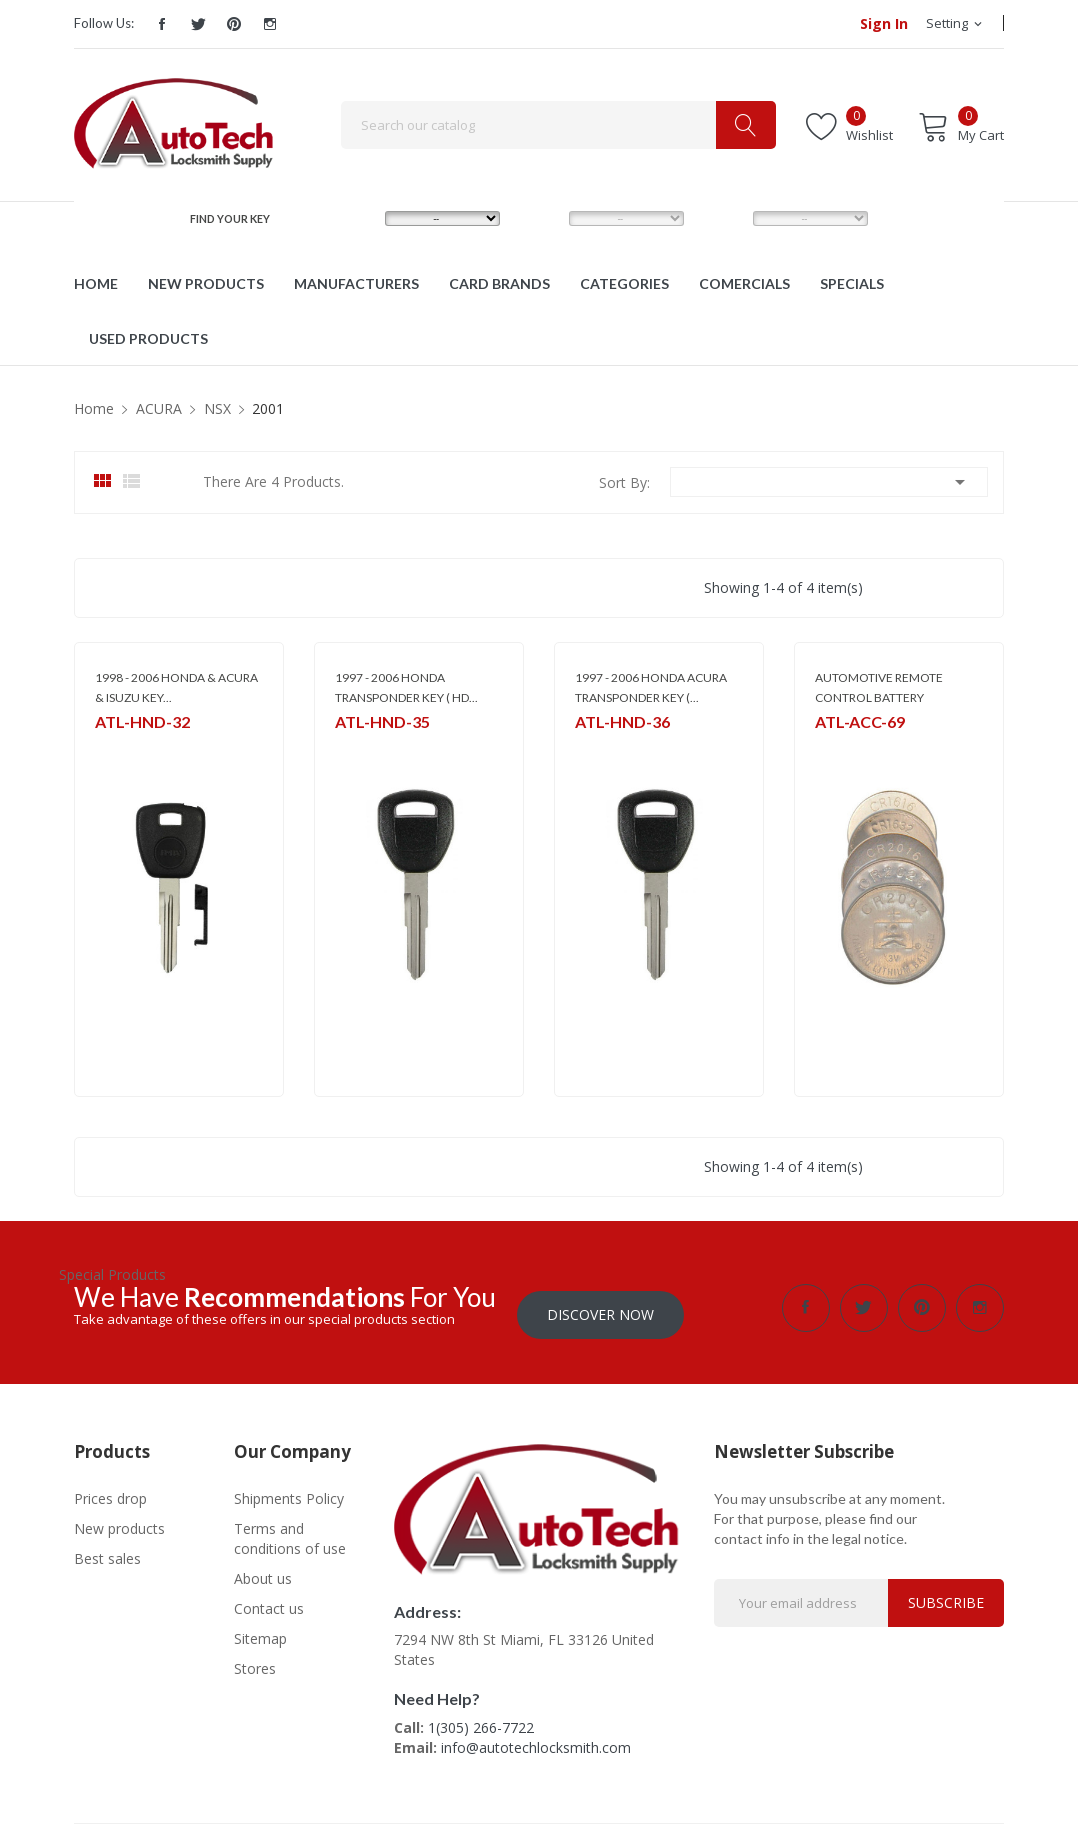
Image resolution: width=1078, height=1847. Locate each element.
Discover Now (600, 1307)
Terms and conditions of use (290, 1531)
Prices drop (110, 1491)
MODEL (543, 217)
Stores (255, 1661)
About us (263, 1571)
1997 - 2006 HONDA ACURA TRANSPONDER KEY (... (651, 687)
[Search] (558, 125)
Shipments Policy (289, 1491)
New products (119, 1521)
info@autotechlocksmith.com (536, 1740)
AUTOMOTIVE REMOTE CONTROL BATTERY (879, 687)
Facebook (162, 24)
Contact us (269, 1601)
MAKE (355, 217)
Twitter (198, 24)
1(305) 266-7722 (481, 1720)
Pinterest (234, 24)
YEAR (721, 217)
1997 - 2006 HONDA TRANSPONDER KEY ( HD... (406, 687)
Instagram (270, 24)
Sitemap (260, 1631)
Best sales (107, 1551)
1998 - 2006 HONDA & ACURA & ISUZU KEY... (176, 687)
